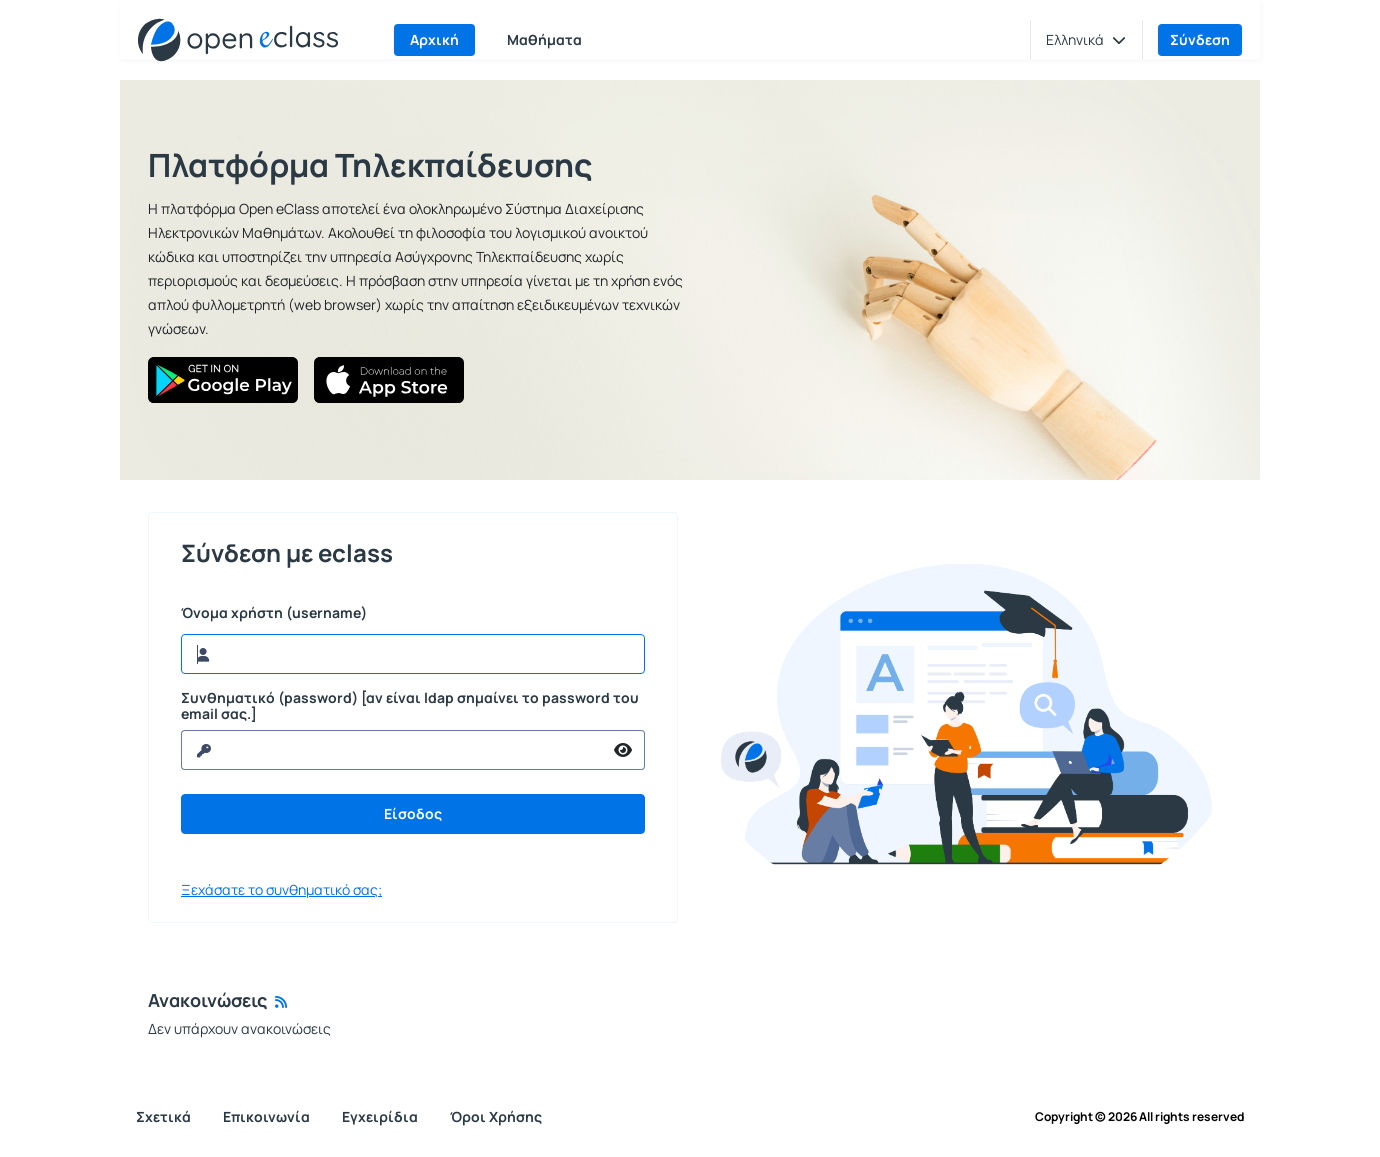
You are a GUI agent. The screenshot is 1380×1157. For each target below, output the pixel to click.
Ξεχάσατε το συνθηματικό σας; (281, 890)
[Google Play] (223, 380)
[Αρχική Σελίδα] (238, 40)
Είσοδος (413, 813)
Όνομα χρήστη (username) (274, 613)
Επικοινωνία (266, 1116)
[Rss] (281, 1001)
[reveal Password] (392, 750)
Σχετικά (163, 1116)
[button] (1086, 40)
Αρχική (434, 39)
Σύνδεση (1200, 39)
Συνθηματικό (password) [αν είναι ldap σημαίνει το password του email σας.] (410, 706)
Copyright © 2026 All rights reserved (1139, 1117)
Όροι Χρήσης (496, 1116)
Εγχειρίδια (380, 1116)
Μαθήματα (544, 39)
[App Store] (389, 380)
